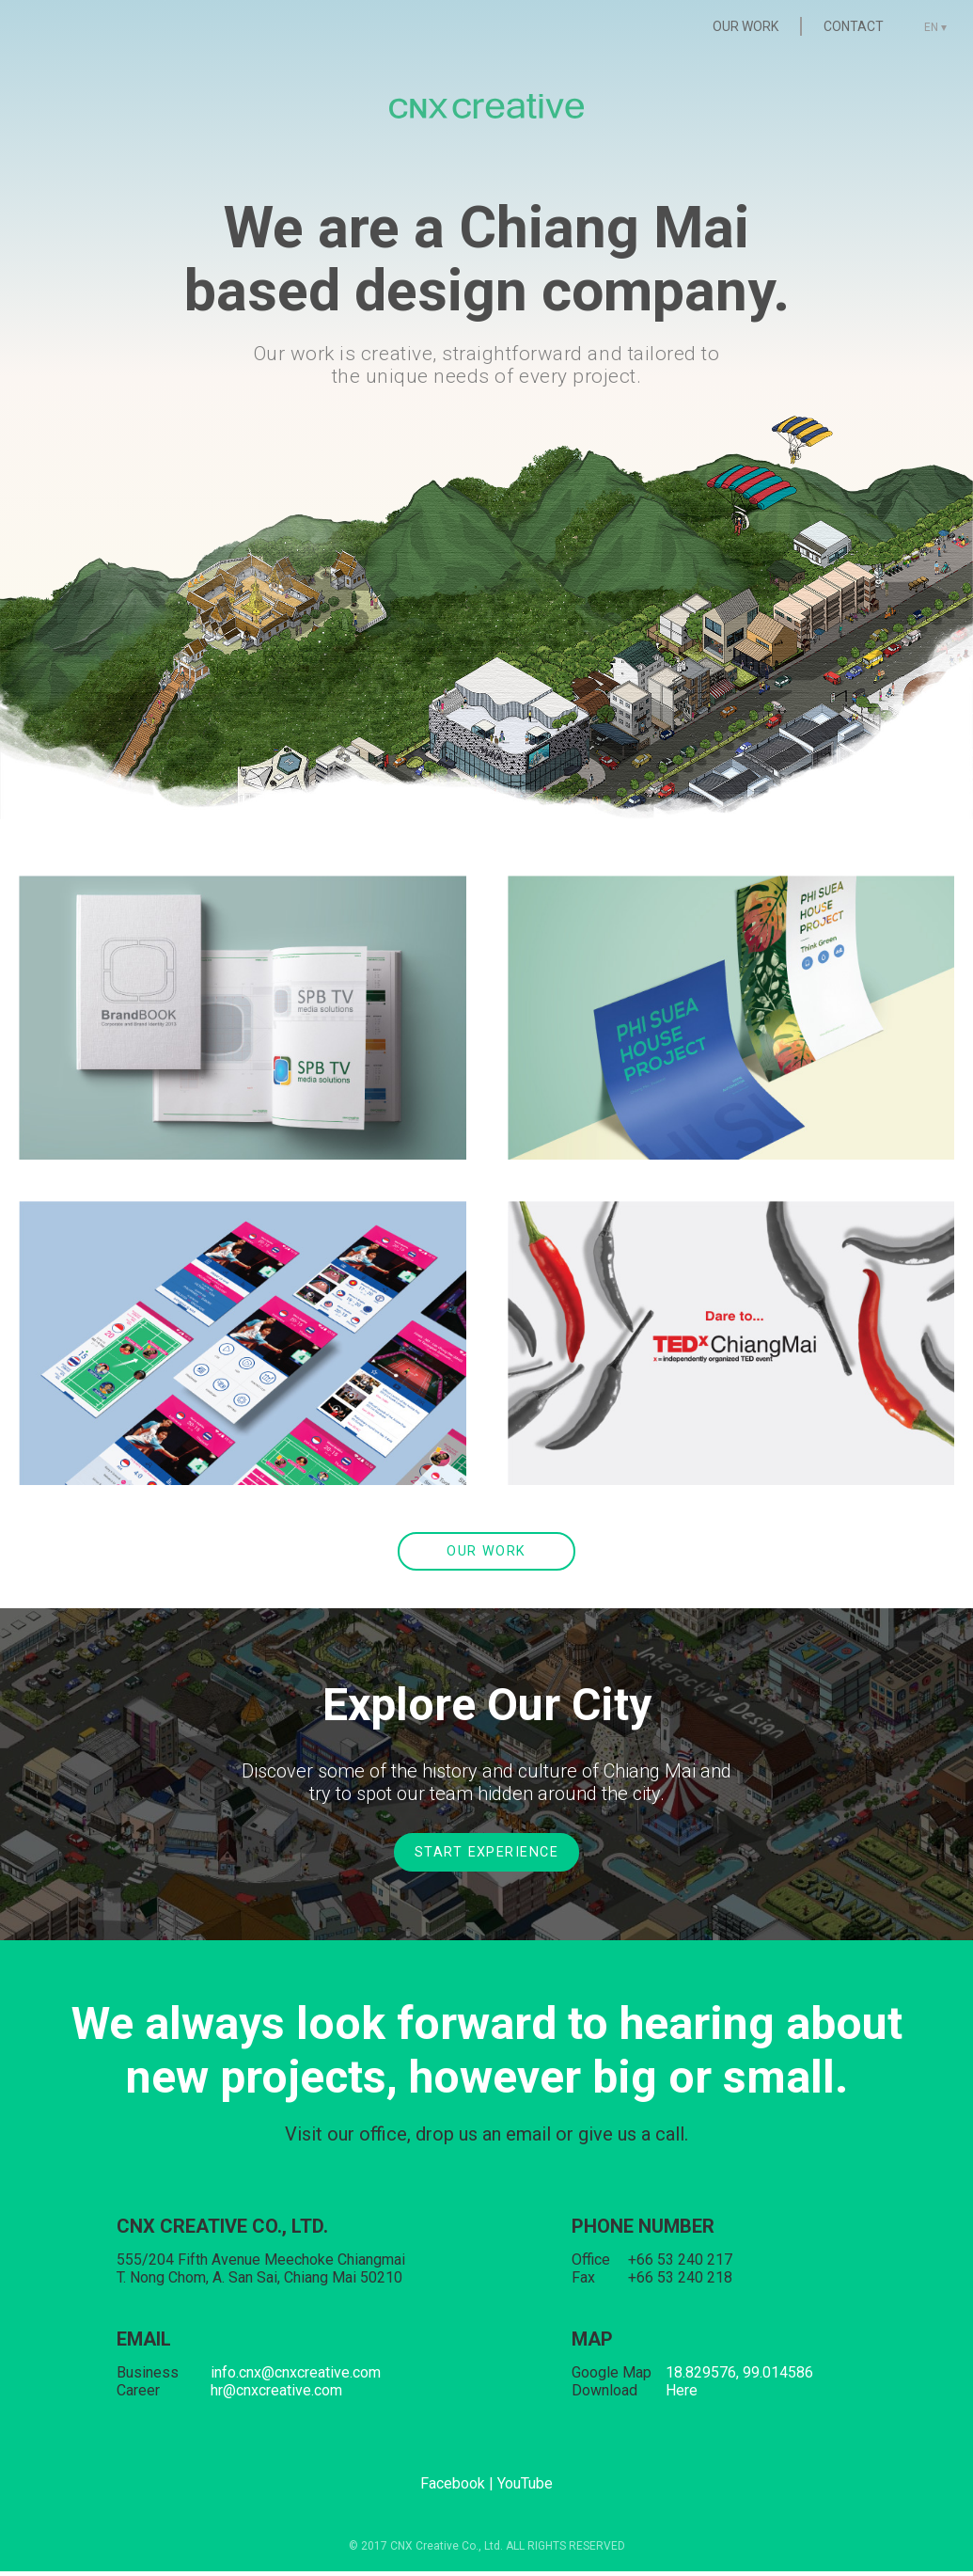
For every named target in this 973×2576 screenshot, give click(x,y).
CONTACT (842, 26)
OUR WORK (734, 26)
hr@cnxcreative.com (276, 2395)
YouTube (525, 2488)
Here (682, 2395)
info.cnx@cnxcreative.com (296, 2377)
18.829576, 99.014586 (739, 2377)
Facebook (452, 2488)
